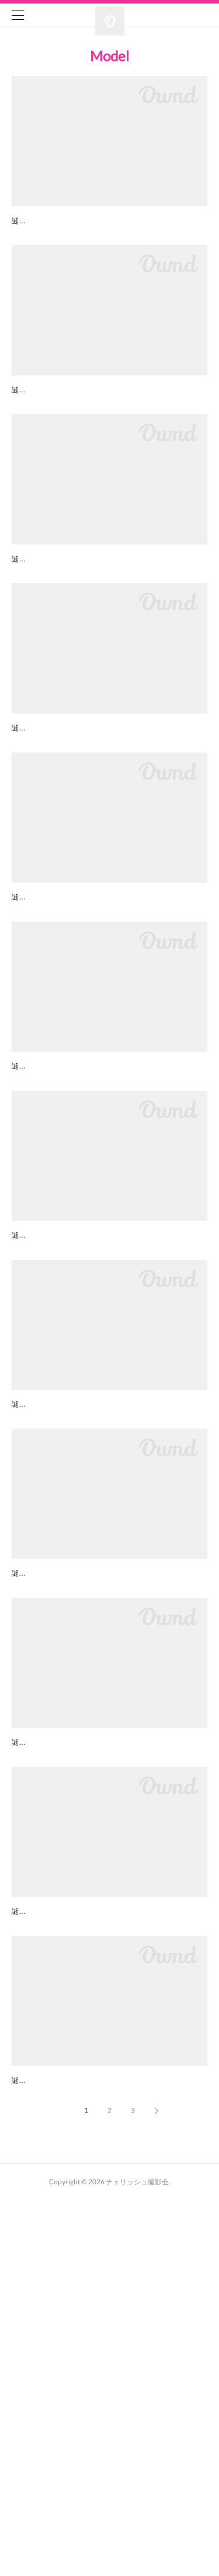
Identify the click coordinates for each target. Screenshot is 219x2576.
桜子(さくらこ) (39, 2025)
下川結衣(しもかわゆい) (55, 1625)
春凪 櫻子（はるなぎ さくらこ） (71, 422)
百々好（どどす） (44, 2426)
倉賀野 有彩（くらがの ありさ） (71, 1023)
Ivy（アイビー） (41, 1825)
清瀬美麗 (28, 1224)
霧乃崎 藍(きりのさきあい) (60, 2226)
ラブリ (24, 222)
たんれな (28, 1424)
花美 (20, 823)
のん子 (24, 622)
